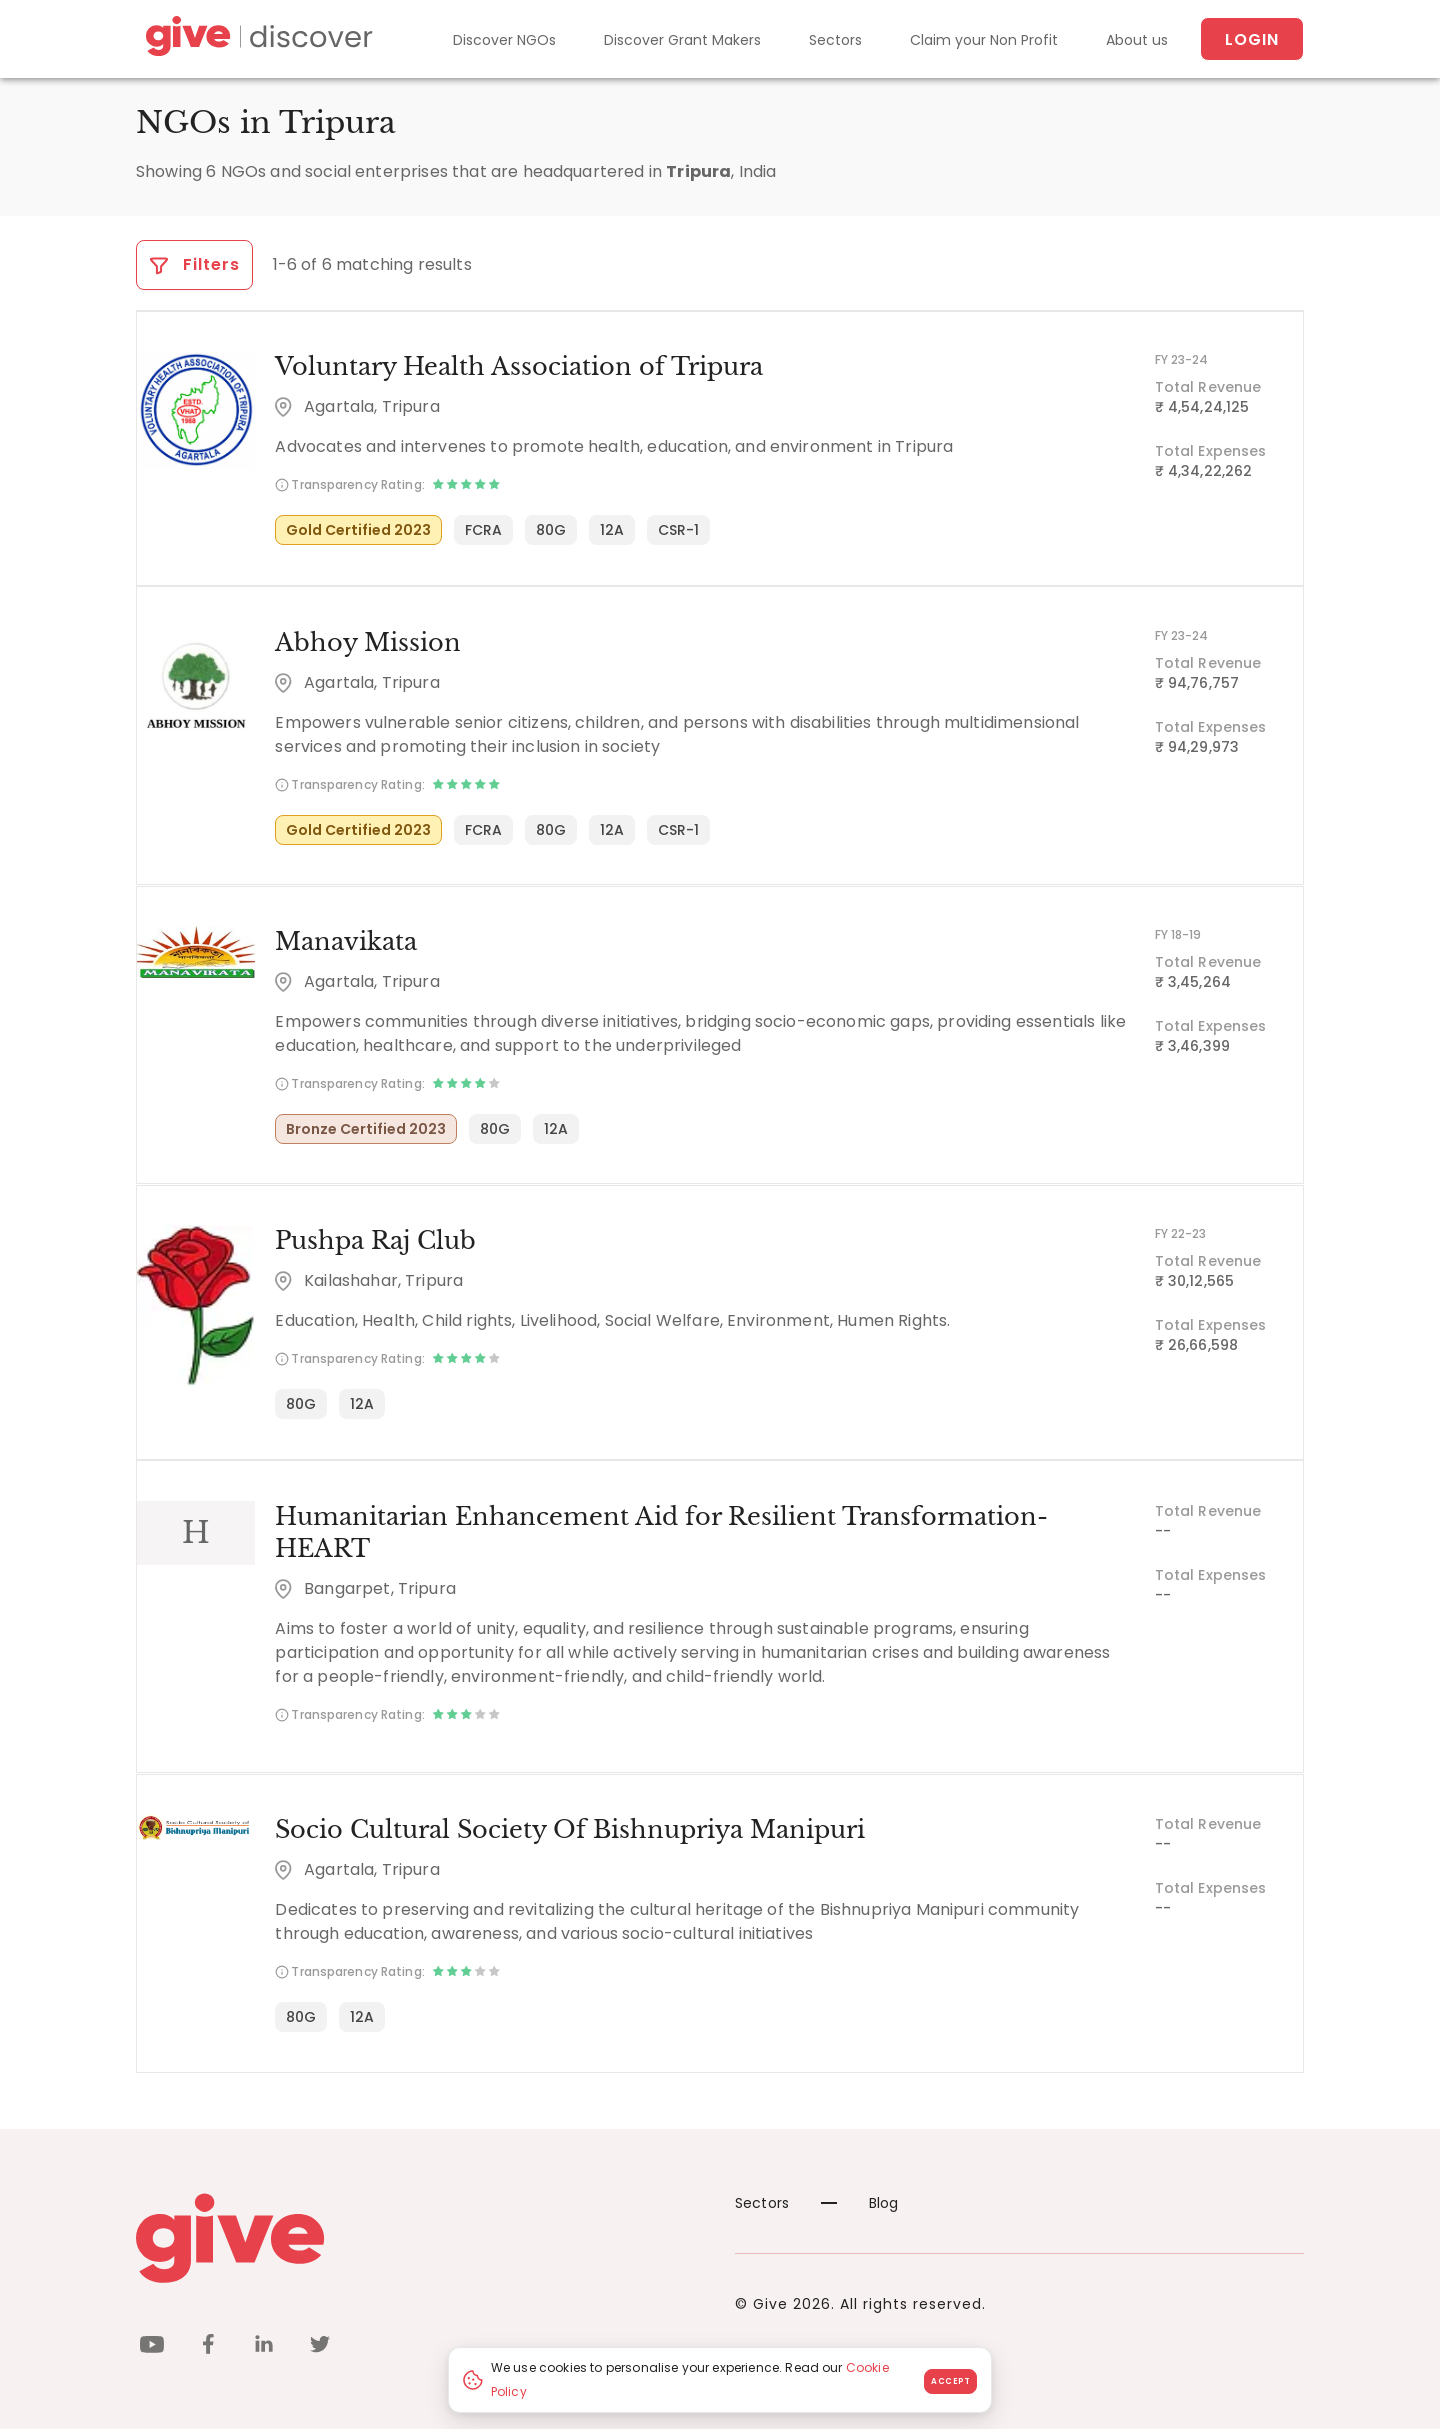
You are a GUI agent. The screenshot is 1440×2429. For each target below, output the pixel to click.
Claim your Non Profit (984, 40)
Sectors (835, 40)
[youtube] (152, 2345)
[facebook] (208, 2345)
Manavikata (345, 940)
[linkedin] (264, 2345)
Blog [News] (860, 2201)
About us (1137, 40)
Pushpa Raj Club (374, 1239)
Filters (194, 264)
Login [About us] (1252, 39)
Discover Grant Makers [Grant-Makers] (682, 40)
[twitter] (320, 2345)
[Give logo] (420, 2236)
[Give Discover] (256, 39)
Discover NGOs (504, 40)
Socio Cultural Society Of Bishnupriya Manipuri (569, 1827)
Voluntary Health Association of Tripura (518, 366)
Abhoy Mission (367, 641)
